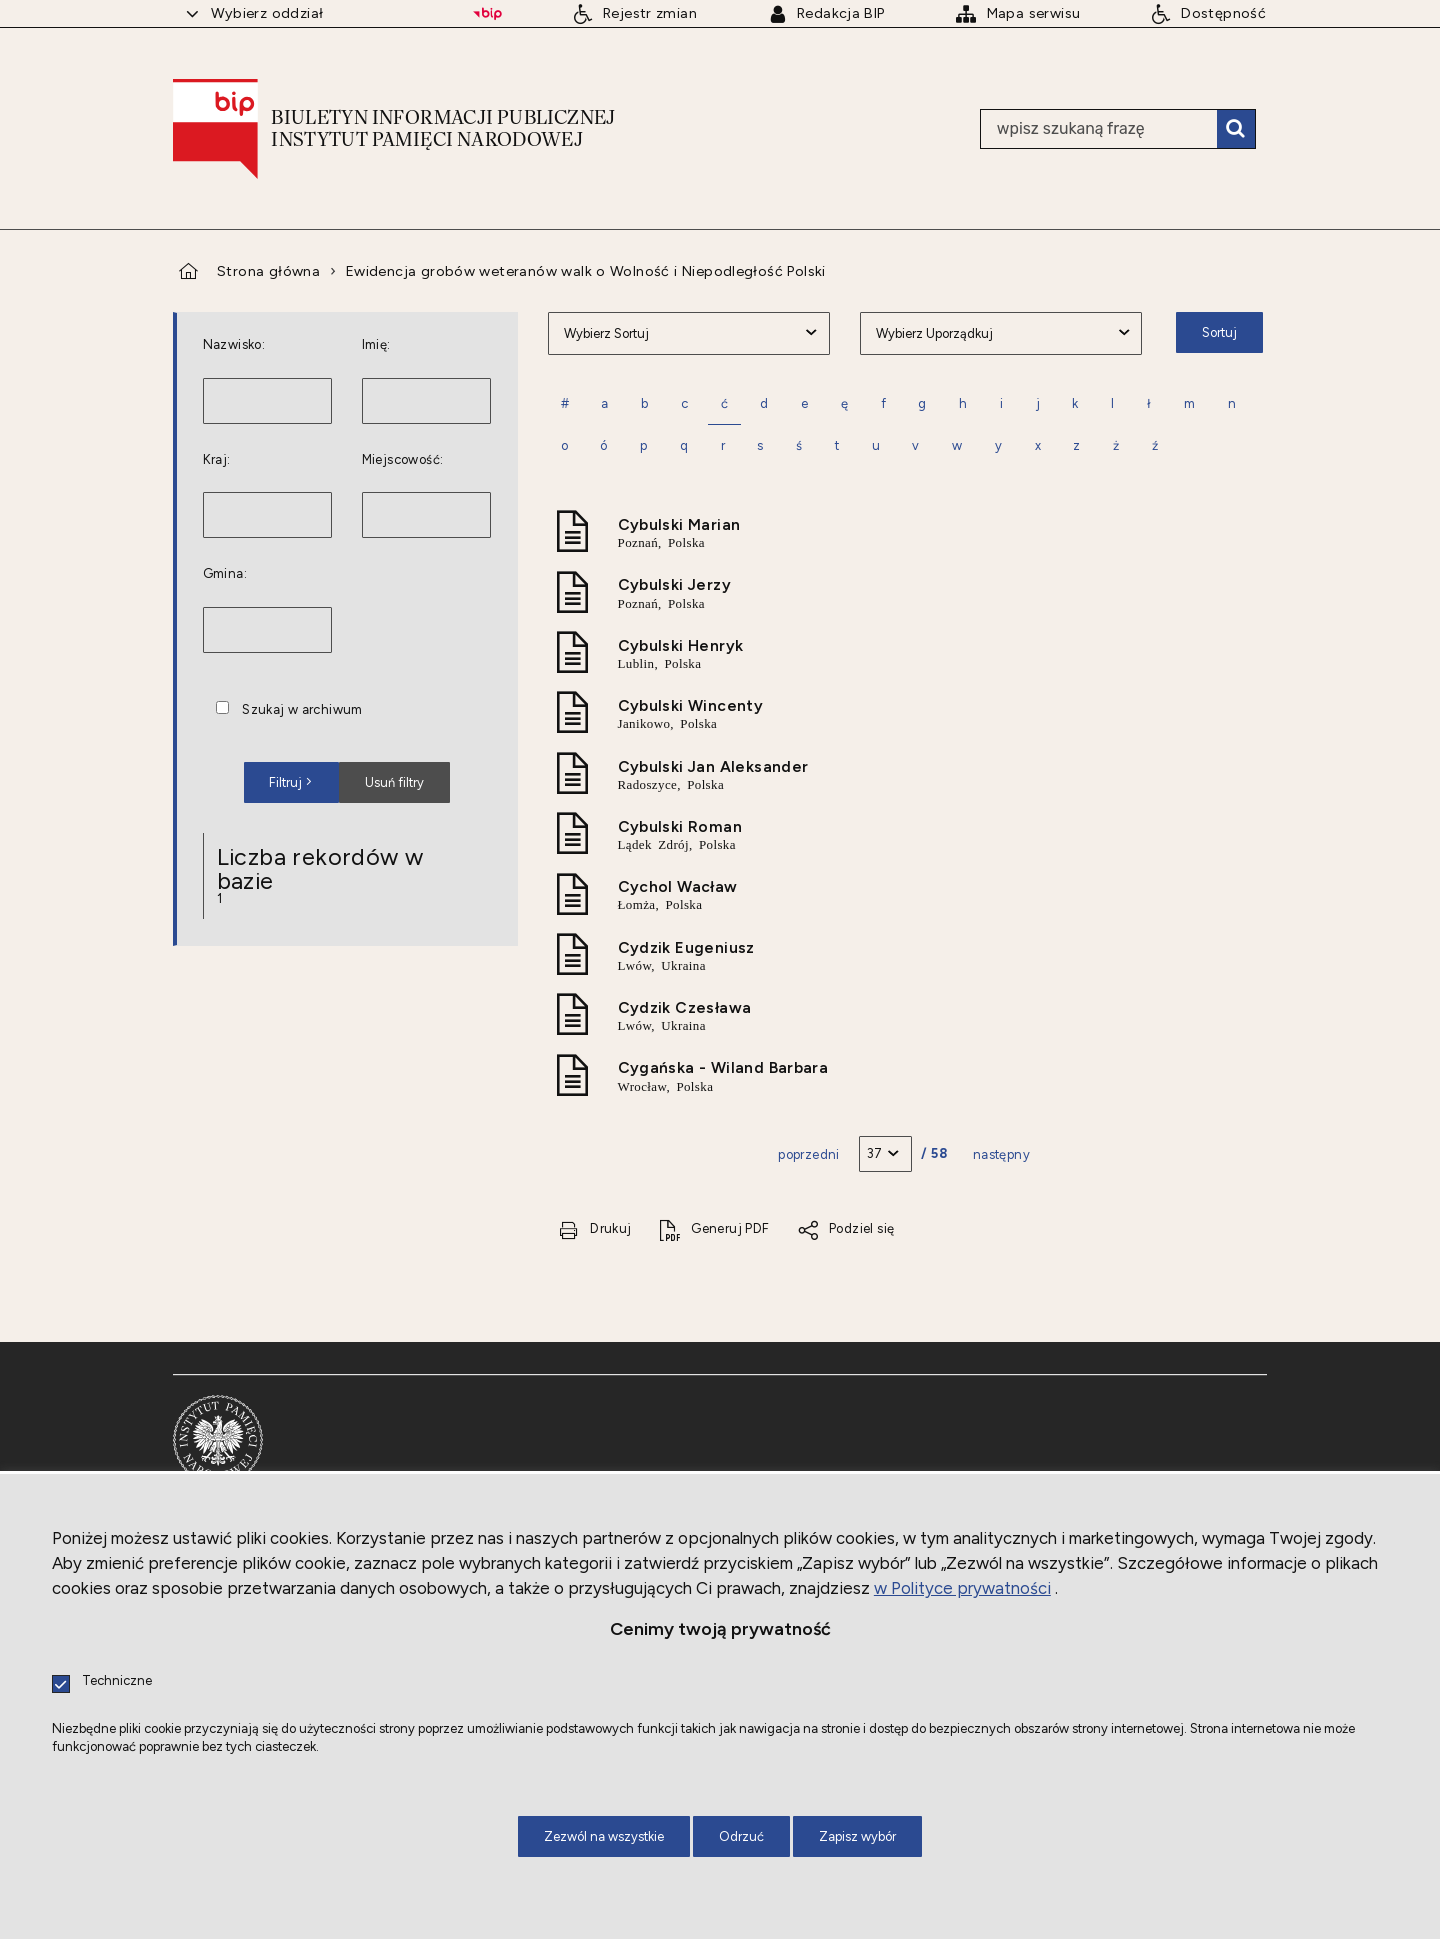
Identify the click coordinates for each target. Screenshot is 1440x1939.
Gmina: (225, 574)
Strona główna (268, 271)
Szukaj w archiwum (302, 710)
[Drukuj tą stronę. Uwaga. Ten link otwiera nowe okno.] (595, 1229)
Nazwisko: (234, 345)
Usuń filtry (381, 776)
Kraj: (217, 460)
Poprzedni (809, 1154)
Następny (1001, 1154)
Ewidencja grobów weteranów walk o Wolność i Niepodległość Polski (586, 271)
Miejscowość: (403, 460)
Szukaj (1236, 129)
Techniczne (117, 1681)
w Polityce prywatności (962, 1588)
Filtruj (285, 782)
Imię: (376, 345)
